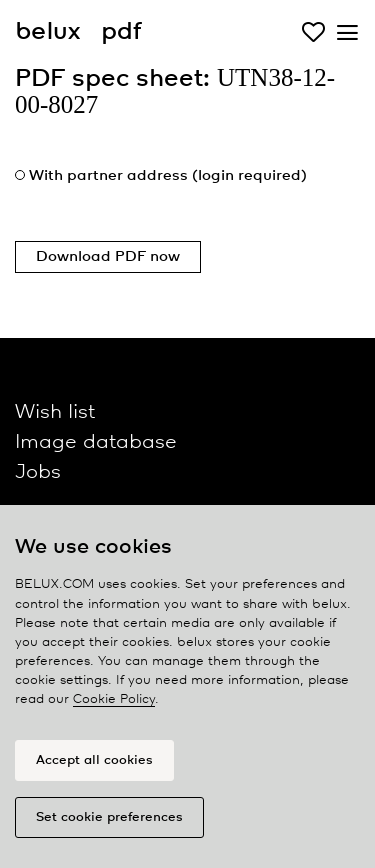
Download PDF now (108, 257)
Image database (96, 442)
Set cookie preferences (109, 817)
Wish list (55, 412)
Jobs (38, 472)
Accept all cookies (94, 760)
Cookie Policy (114, 699)
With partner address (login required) (168, 176)
